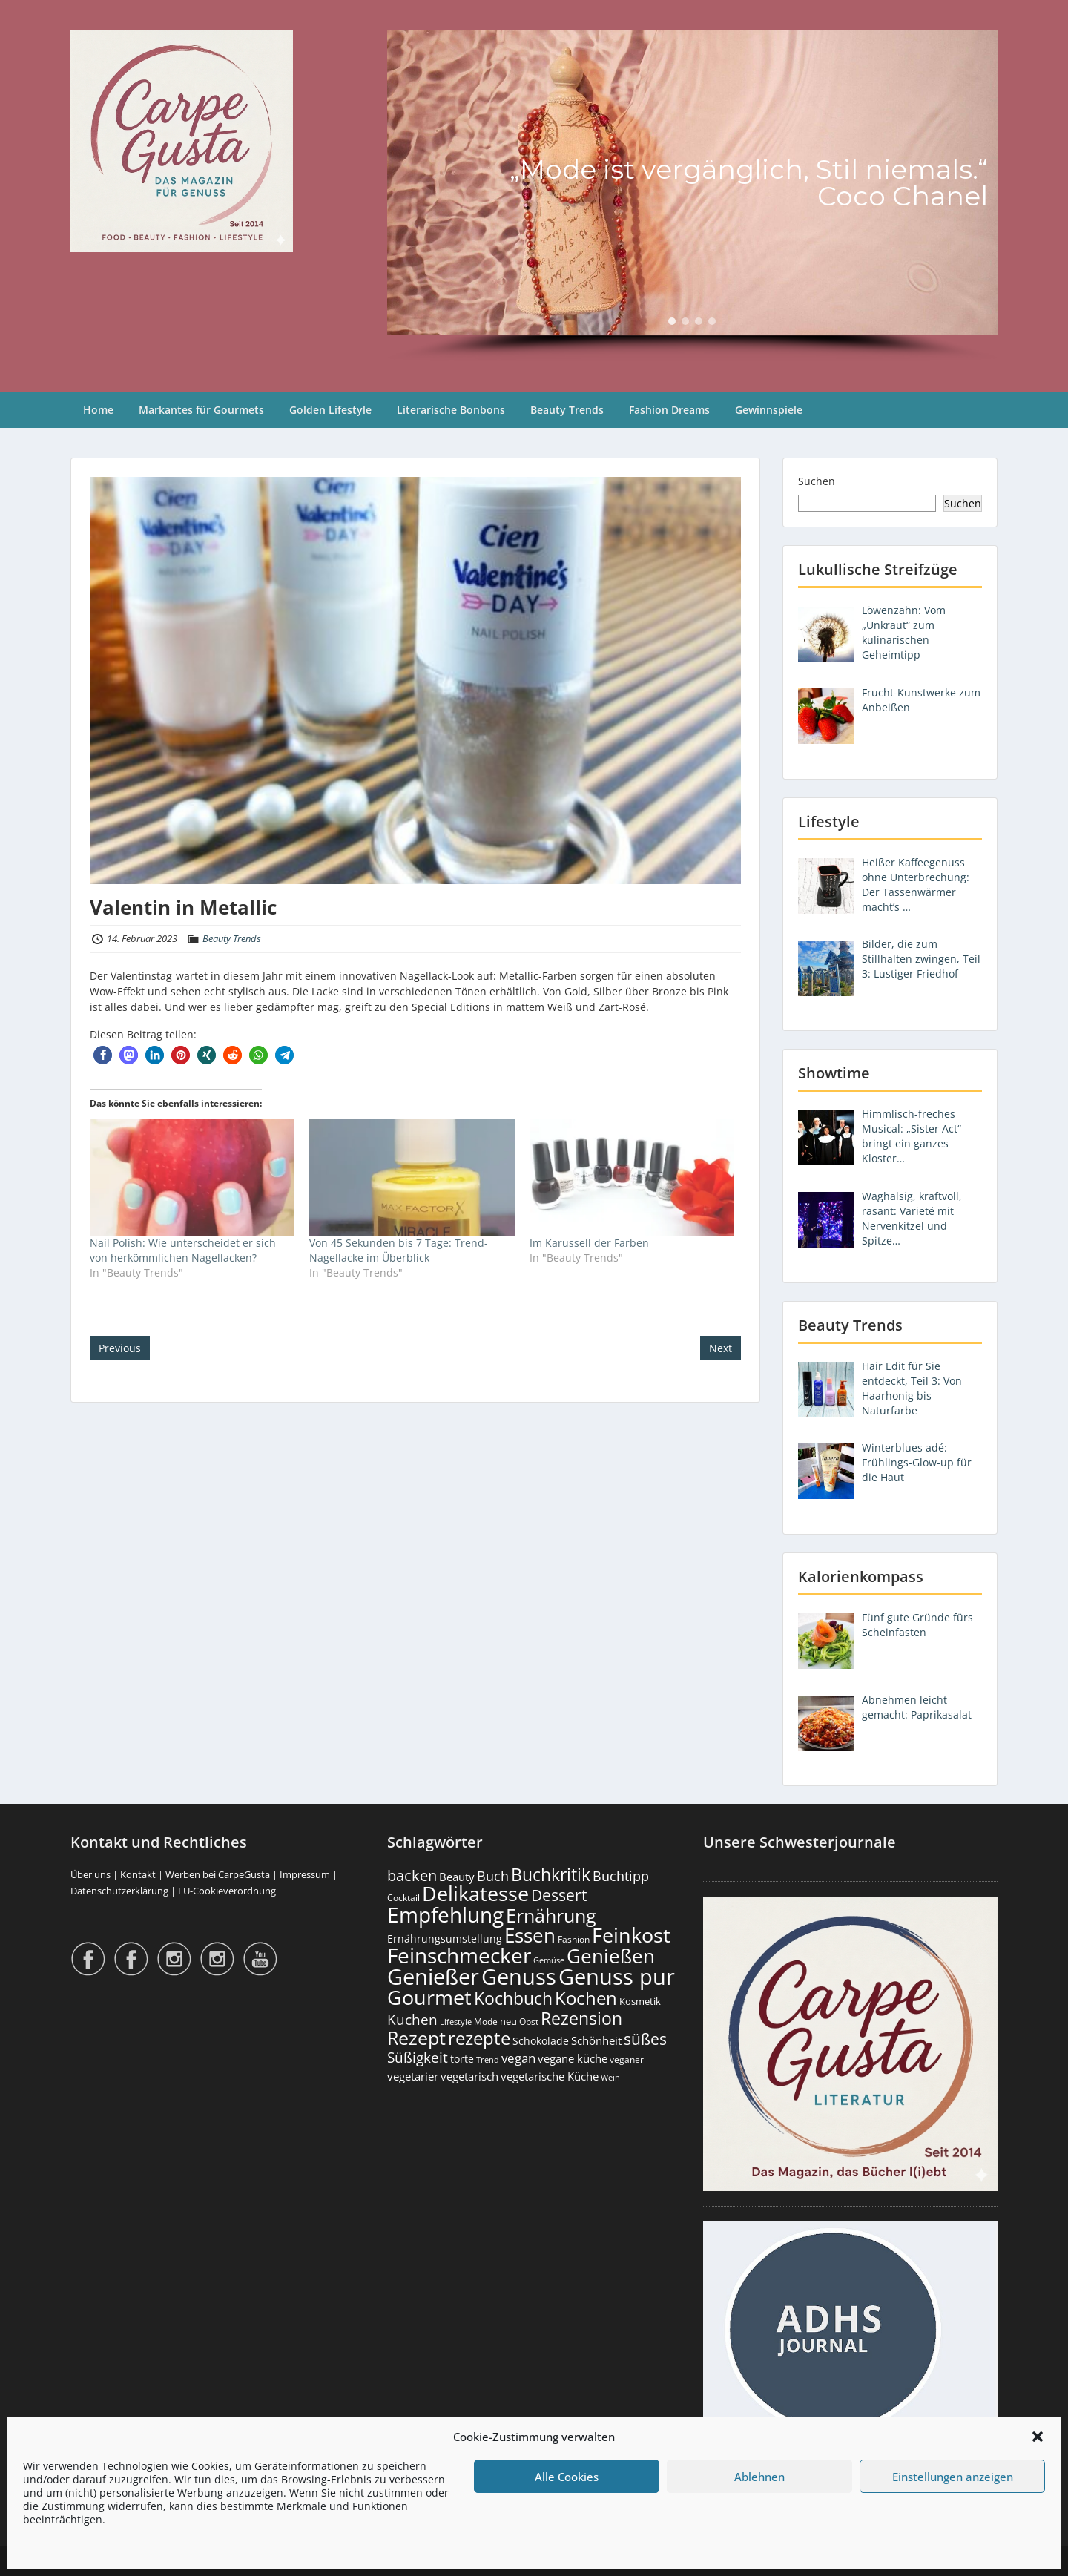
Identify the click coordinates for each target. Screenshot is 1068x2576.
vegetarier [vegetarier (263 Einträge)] (412, 2076)
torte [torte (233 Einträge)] (462, 2059)
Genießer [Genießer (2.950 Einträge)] (433, 1977)
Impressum (305, 1874)
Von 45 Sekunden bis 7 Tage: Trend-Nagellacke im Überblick (398, 1250)
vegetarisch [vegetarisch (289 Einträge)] (469, 2076)
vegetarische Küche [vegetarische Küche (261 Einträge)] (550, 2076)
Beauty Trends (567, 410)
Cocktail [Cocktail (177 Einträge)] (403, 1897)
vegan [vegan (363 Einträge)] (518, 2057)
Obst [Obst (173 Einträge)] (528, 2021)
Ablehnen (759, 2476)
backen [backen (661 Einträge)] (412, 1875)
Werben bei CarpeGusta (217, 1874)
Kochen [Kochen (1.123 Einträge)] (586, 1998)
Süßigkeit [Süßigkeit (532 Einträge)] (417, 2057)
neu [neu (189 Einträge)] (508, 2021)
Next (720, 1348)
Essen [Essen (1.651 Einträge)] (530, 1935)
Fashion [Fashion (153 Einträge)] (574, 1939)
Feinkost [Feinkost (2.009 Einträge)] (631, 1935)
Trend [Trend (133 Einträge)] (487, 2059)
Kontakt (138, 1874)
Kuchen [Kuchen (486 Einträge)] (412, 2019)
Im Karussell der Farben (589, 1243)
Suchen (816, 481)
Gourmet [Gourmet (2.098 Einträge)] (429, 1997)
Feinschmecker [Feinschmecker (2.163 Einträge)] (459, 1955)
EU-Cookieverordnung (227, 1890)
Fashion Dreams (669, 410)
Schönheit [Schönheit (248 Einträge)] (596, 2040)
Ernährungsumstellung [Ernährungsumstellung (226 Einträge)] (444, 1938)
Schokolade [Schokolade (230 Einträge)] (540, 2041)
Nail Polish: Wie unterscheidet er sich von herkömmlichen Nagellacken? (183, 1250)
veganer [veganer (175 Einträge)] (627, 2059)
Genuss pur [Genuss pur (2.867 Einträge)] (616, 1977)
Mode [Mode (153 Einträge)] (486, 2021)
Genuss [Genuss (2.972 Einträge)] (518, 1977)
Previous (120, 1348)
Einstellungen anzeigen (952, 2476)
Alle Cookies (567, 2476)
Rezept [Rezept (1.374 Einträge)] (416, 2038)
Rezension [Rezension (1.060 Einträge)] (581, 2018)
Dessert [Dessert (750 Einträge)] (559, 1894)
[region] (692, 196)
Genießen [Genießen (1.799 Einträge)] (611, 1956)
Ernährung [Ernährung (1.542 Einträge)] (551, 1915)
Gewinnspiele (768, 410)
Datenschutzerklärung (119, 1890)
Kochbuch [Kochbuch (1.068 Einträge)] (513, 1998)
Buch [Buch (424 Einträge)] (493, 1876)
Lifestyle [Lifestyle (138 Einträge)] (456, 2021)
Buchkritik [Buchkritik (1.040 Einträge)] (550, 1874)
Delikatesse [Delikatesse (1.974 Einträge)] (475, 1893)
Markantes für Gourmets (201, 410)
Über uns (90, 1874)
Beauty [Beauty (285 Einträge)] (457, 1877)
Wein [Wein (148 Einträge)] (610, 2077)
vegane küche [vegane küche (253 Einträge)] (572, 2058)
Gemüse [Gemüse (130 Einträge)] (548, 1960)
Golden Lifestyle (330, 410)
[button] (1037, 2436)
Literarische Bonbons (451, 410)
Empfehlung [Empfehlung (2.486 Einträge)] (445, 1914)
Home (98, 410)
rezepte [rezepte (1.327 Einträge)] (479, 2038)
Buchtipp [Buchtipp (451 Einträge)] (621, 1876)
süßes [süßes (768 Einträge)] (645, 2038)
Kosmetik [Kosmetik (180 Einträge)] (640, 2001)
